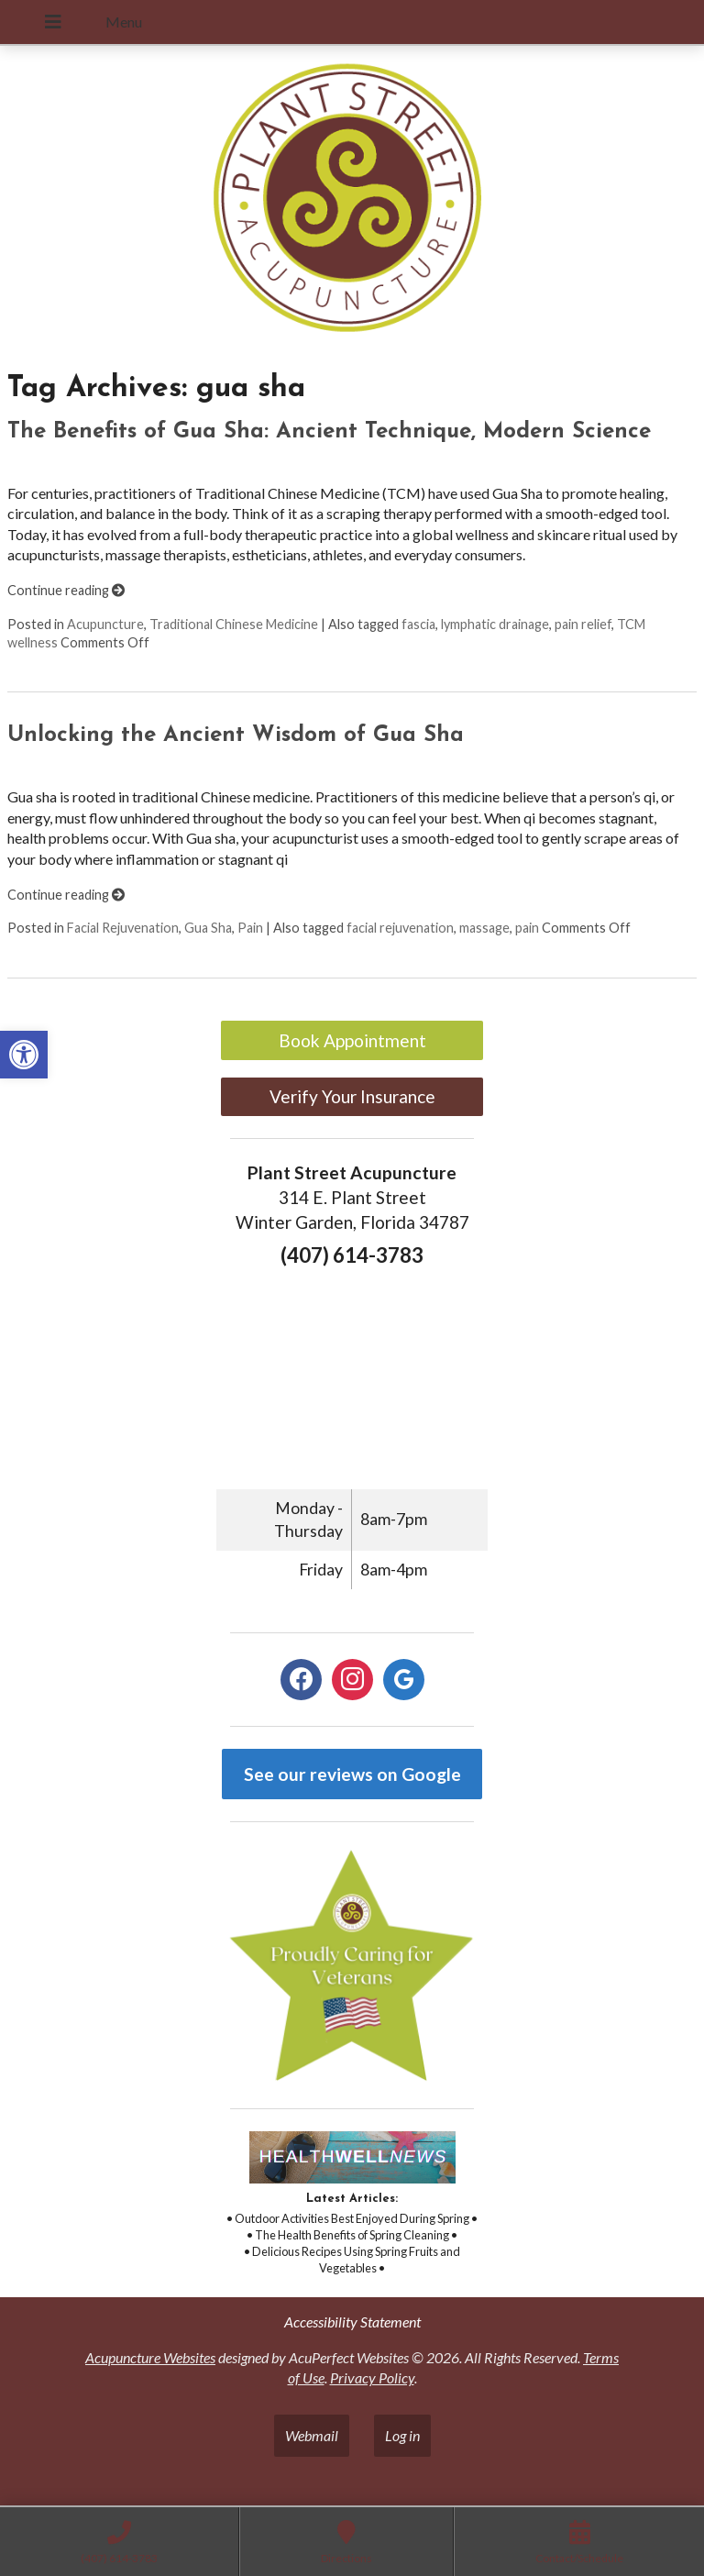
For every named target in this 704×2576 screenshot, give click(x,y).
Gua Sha (208, 927)
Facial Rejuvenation (123, 927)
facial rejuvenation (400, 927)
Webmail (311, 2435)
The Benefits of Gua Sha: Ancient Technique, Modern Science (329, 432)
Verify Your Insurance (352, 1096)
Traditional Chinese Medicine (233, 624)
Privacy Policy (372, 2377)
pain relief (583, 624)
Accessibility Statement (352, 2321)
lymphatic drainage (495, 624)
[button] (24, 1054)
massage (484, 927)
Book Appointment (352, 1040)
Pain (250, 927)
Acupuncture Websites (150, 2357)
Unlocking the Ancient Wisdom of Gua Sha (235, 735)
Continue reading (66, 590)
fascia (418, 624)
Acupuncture (105, 624)
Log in (402, 2435)
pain (527, 927)
